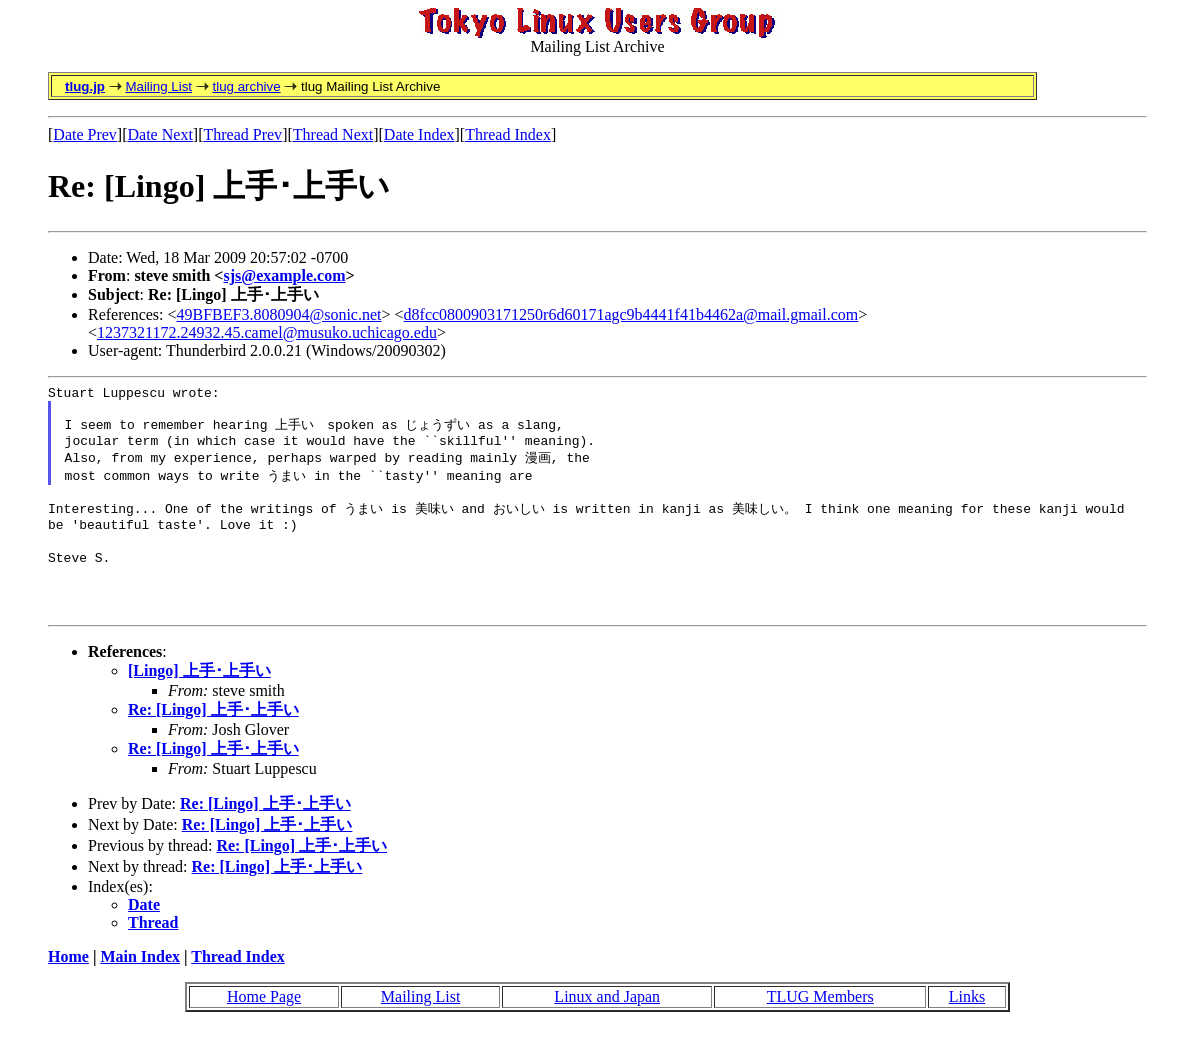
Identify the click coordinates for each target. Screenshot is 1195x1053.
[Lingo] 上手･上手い (199, 695)
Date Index (419, 134)
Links (967, 1021)
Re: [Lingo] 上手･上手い (213, 734)
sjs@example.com (284, 275)
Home (68, 981)
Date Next (160, 134)
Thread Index (508, 134)
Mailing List (158, 86)
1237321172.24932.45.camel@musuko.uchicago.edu (267, 332)
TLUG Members (820, 1021)
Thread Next (333, 134)
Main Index (140, 981)
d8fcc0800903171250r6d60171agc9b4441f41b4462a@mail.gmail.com (631, 314)
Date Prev (85, 134)
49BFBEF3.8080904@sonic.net (279, 314)
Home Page (264, 1021)
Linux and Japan (607, 1021)
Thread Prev (242, 134)
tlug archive (246, 86)
